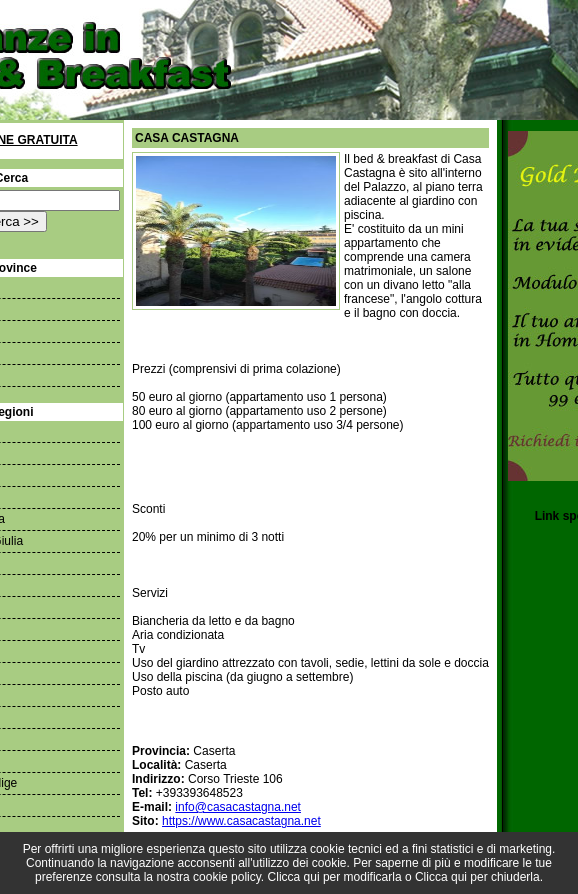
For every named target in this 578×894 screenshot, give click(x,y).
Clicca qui (294, 877)
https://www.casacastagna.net (241, 821)
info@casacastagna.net (238, 807)
